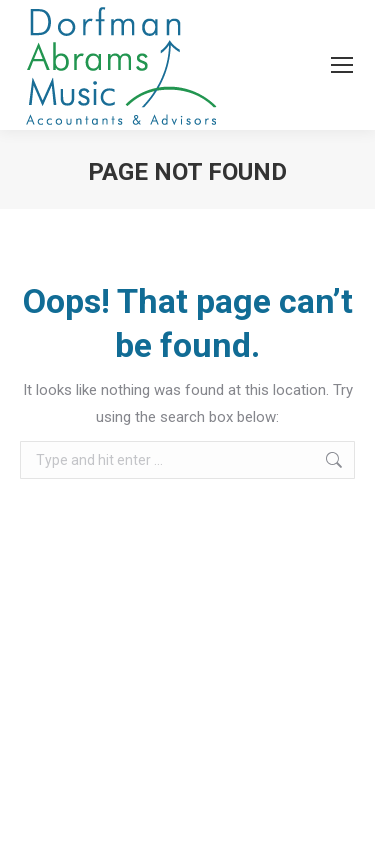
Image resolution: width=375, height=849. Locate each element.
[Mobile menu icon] (342, 65)
